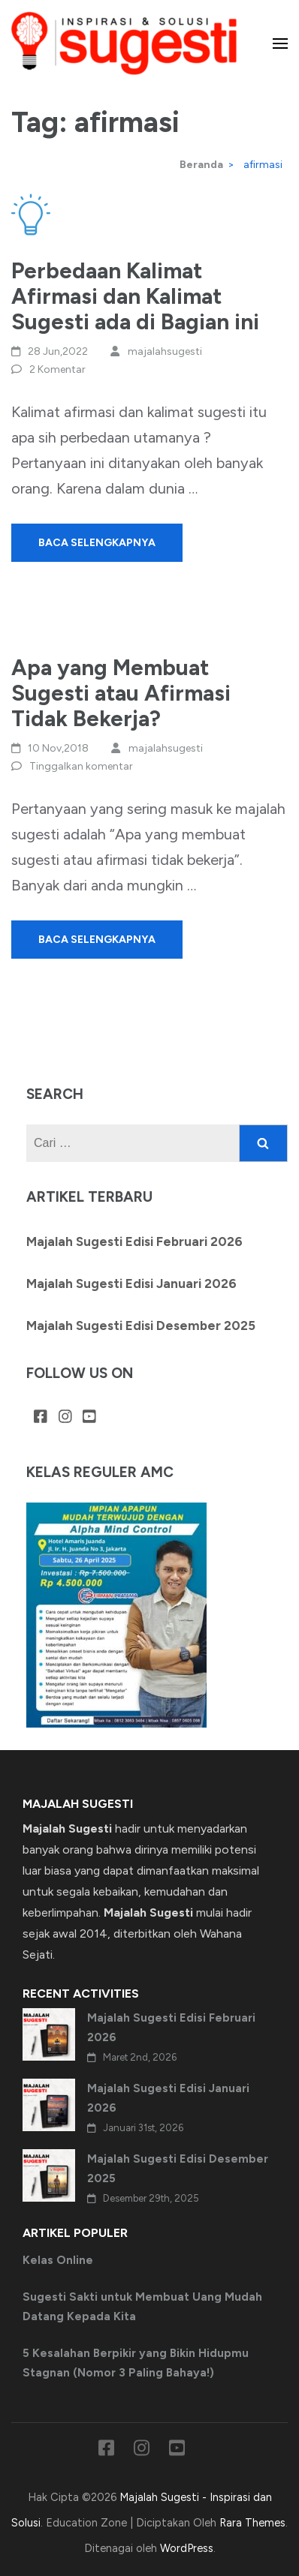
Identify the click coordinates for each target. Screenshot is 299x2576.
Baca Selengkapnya (97, 542)
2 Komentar (57, 369)
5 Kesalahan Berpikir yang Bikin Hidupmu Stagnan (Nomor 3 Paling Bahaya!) (136, 2362)
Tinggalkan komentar (81, 766)
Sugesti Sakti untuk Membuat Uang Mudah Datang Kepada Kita (142, 2306)
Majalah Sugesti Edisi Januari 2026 (131, 1283)
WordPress (186, 2548)
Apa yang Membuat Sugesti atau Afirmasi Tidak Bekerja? (121, 692)
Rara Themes (252, 2522)
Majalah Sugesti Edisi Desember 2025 (140, 1325)
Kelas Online (58, 2260)
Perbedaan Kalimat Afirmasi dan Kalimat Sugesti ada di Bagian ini (135, 296)
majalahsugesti (165, 351)
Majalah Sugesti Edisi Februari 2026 (134, 1241)
